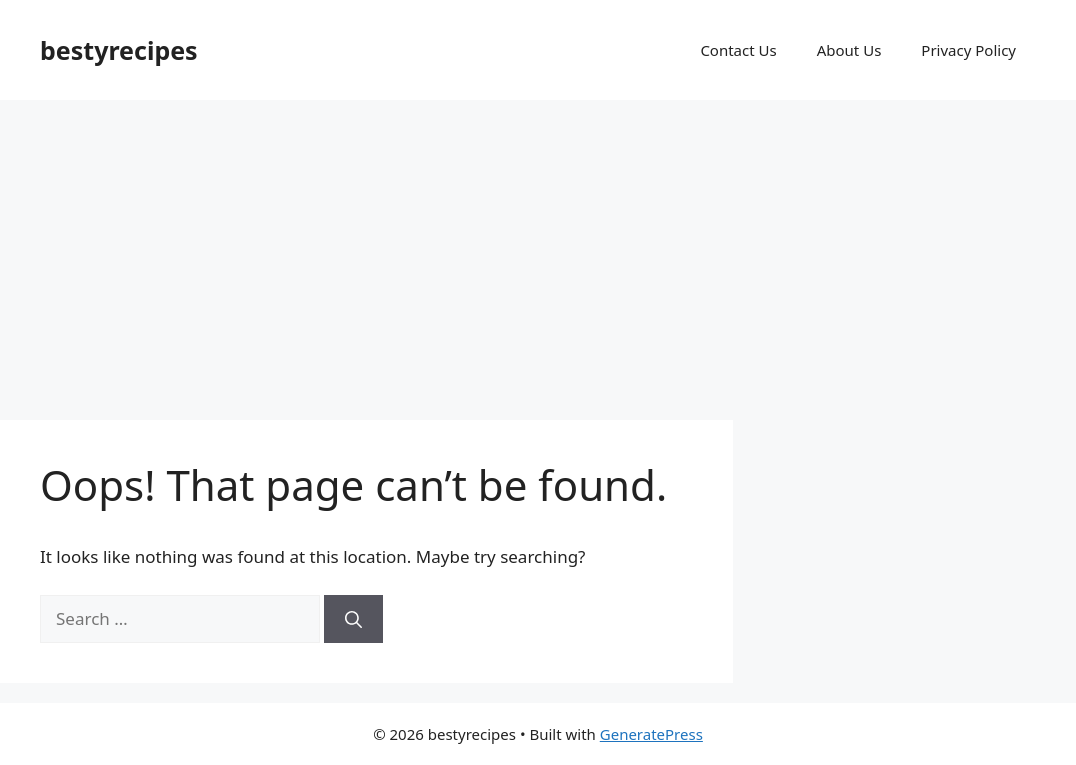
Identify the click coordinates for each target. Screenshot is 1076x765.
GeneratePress (651, 734)
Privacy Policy (968, 50)
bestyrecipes (119, 50)
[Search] (353, 619)
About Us (849, 50)
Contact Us (738, 50)
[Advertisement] (538, 250)
